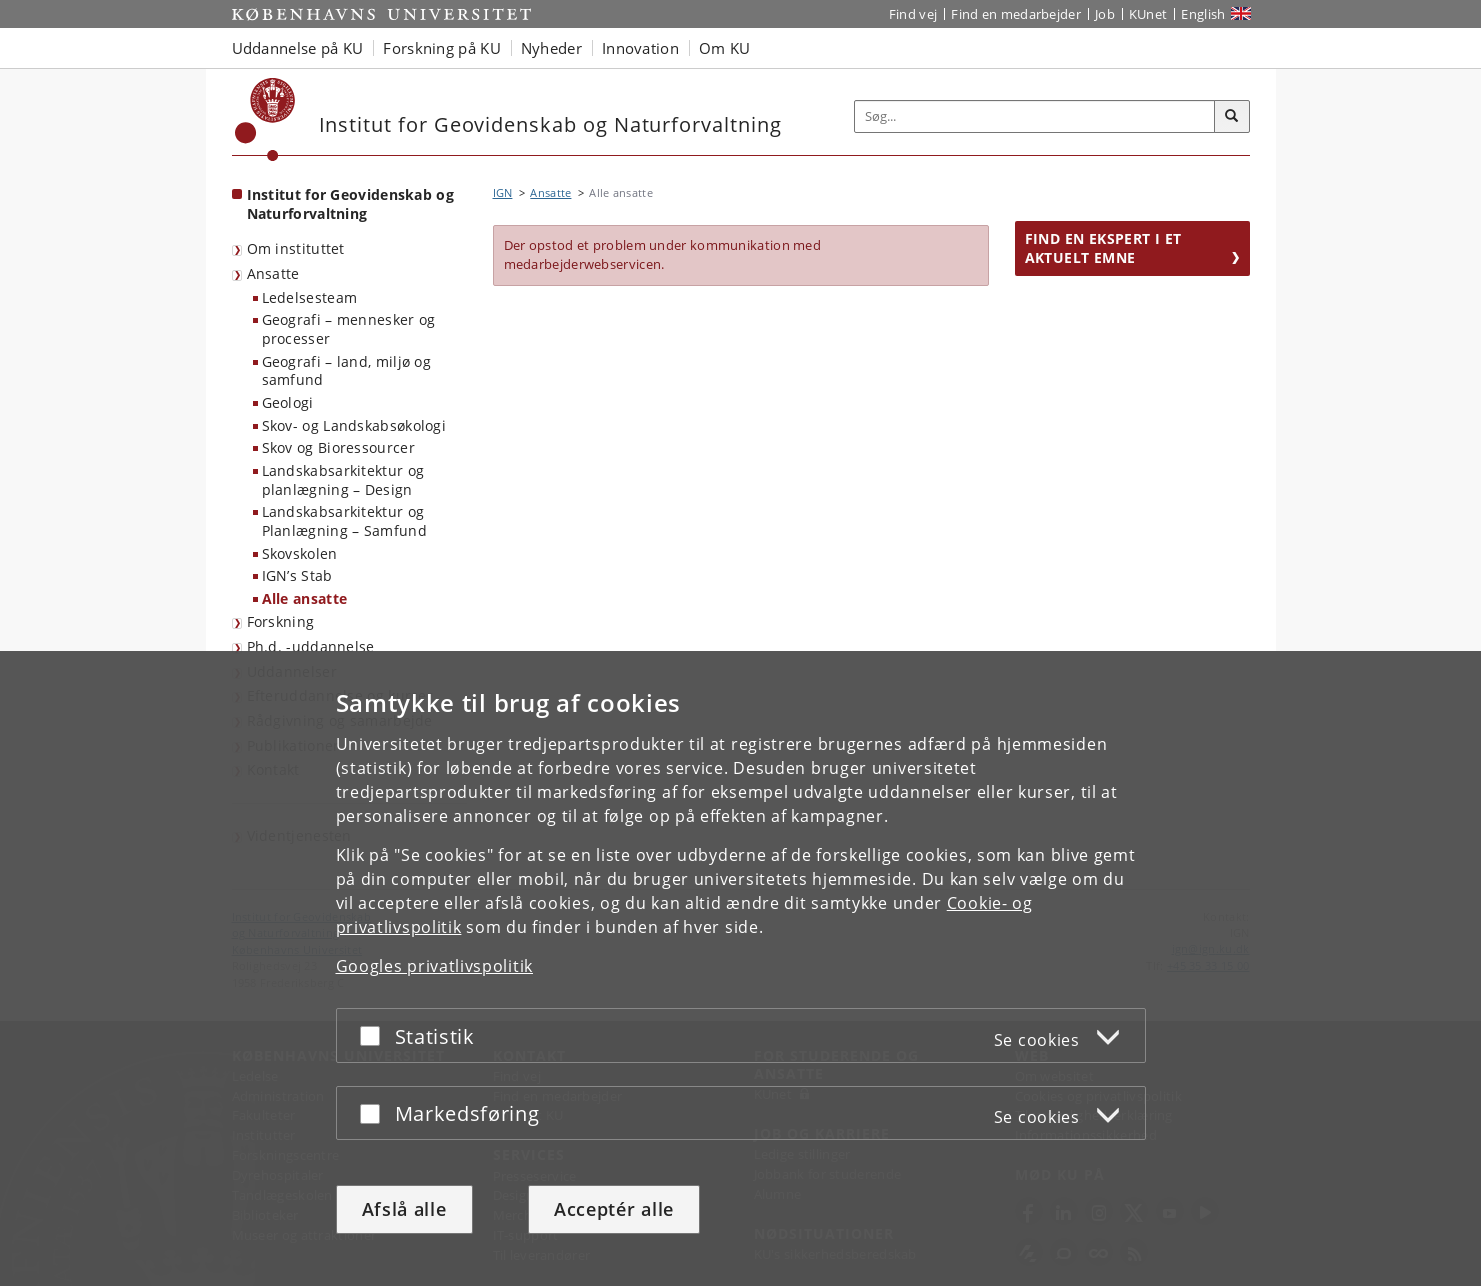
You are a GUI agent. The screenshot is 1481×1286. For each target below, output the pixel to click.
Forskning (281, 621)
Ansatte (273, 273)
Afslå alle (404, 1209)
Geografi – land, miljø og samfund (347, 371)
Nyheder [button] (551, 48)
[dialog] (740, 968)
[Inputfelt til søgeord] (1035, 116)
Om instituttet (296, 248)
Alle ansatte (305, 598)
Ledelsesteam (310, 297)
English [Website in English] (1203, 14)
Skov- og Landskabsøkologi (354, 425)
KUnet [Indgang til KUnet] (1148, 14)
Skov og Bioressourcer (338, 447)
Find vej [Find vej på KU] (913, 14)
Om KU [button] (725, 48)
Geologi (288, 402)
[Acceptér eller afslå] (375, 1035)
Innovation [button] (640, 48)
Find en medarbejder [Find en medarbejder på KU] (1016, 14)
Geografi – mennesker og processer (349, 329)
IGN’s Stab (297, 575)
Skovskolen (300, 553)
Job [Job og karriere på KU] (1105, 14)
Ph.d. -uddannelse (311, 646)
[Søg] (1232, 117)
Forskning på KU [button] (442, 48)
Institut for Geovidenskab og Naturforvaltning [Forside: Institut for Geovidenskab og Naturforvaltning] (350, 204)
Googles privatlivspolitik (435, 966)
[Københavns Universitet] (265, 119)
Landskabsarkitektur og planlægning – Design (343, 480)
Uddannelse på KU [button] (298, 48)
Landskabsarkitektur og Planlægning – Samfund (344, 521)
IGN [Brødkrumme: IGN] (503, 192)
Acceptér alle (614, 1209)
